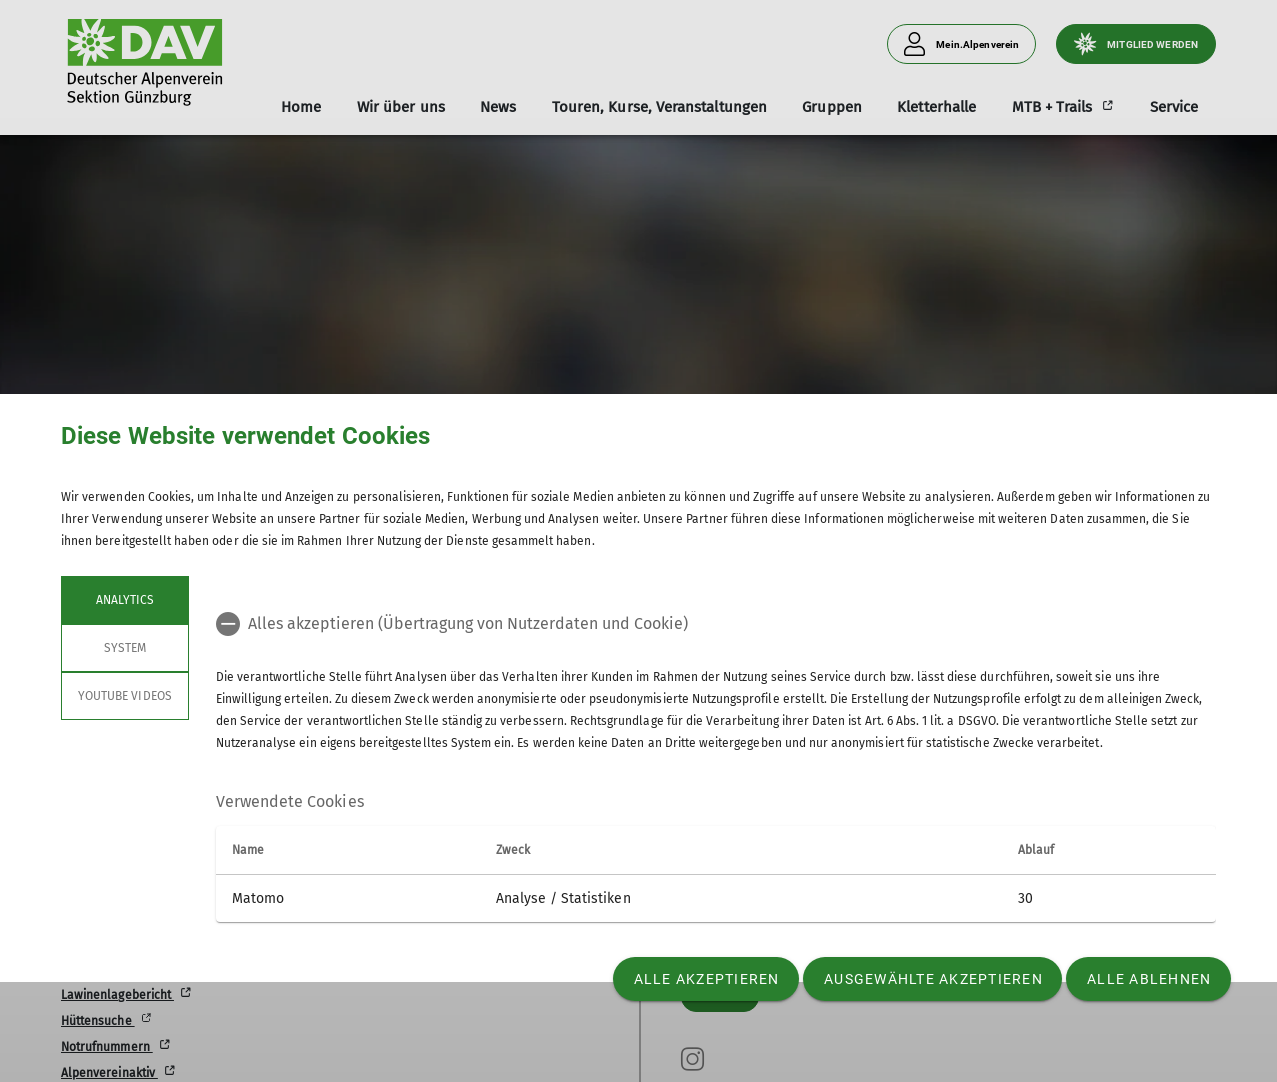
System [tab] (125, 648)
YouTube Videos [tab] (125, 696)
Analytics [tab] (125, 600)
